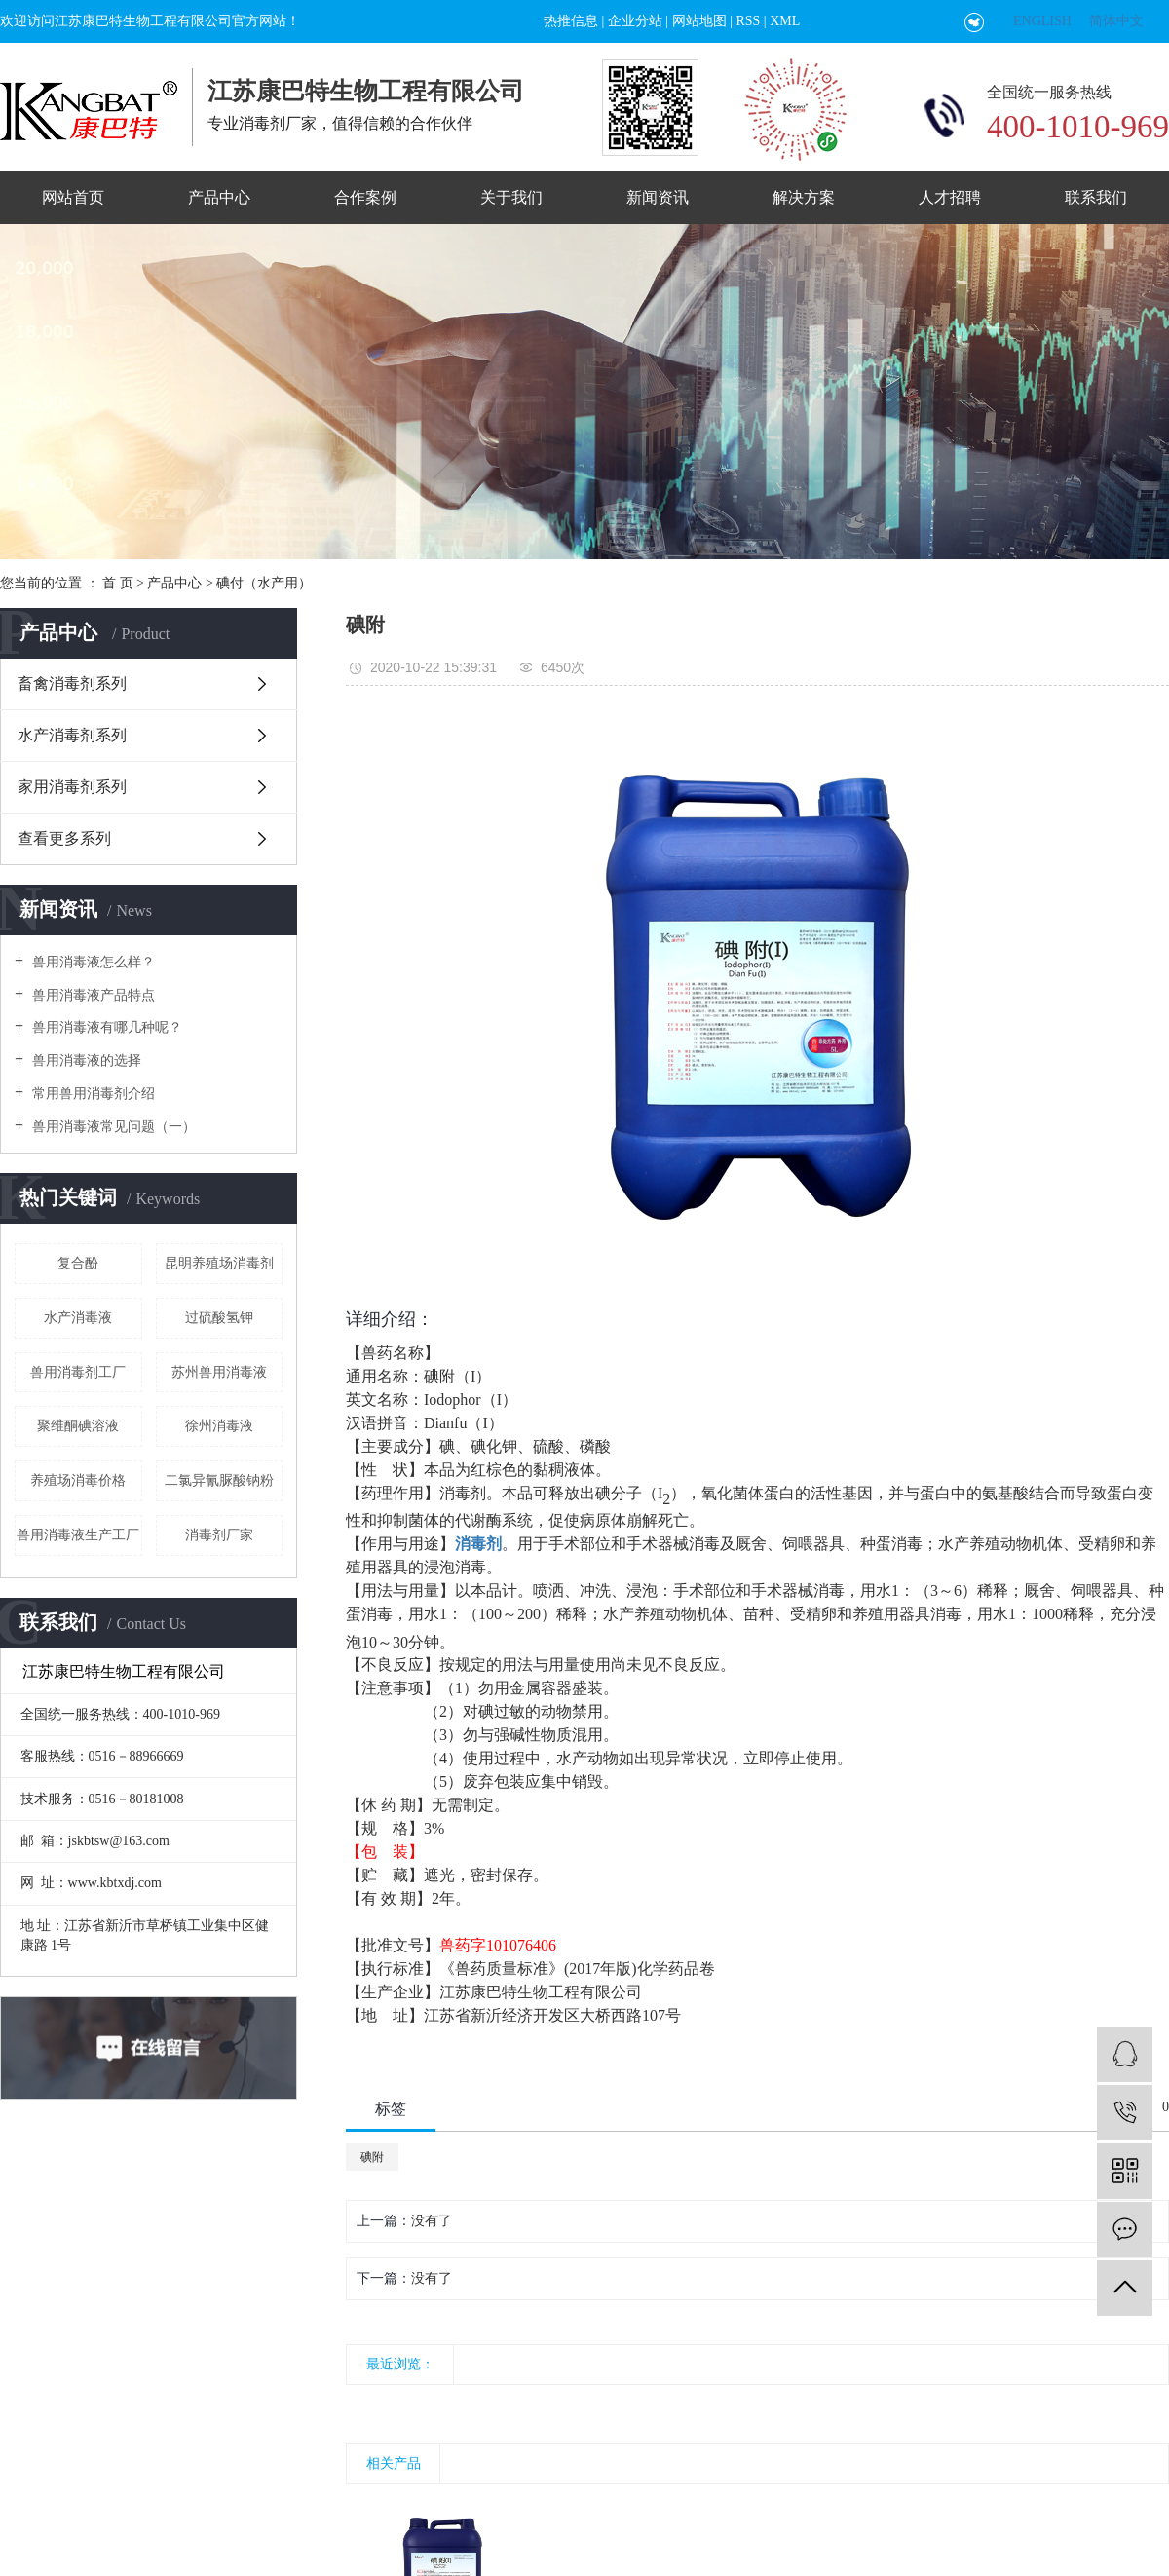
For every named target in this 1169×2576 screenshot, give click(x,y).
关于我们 (511, 197)
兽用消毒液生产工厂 (78, 1535)
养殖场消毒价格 (78, 1480)
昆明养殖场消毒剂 (219, 1263)
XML (785, 21)
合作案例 (365, 197)
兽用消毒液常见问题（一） (112, 1126)
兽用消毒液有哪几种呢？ (105, 1027)
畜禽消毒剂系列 (72, 683)
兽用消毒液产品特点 (91, 995)
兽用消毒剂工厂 (78, 1372)
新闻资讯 (657, 197)
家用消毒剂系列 (72, 786)
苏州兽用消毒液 (219, 1372)
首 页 (117, 583)
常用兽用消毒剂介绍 (91, 1093)
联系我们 (1096, 197)
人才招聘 (950, 197)
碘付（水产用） (264, 583)
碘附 (372, 2157)
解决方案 (804, 197)
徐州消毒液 (219, 1426)
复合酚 (77, 1263)
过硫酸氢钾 (219, 1317)
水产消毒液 (78, 1317)
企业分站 (635, 21)
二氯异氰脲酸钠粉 (219, 1480)
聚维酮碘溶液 (78, 1426)
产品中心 (219, 197)
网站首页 (73, 197)
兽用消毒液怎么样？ (91, 962)
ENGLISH (1042, 21)
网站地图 (699, 21)
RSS (747, 21)
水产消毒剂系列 (72, 735)
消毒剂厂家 (219, 1535)
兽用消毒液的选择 (84, 1060)
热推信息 (571, 21)
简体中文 (1116, 21)
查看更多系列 (64, 838)
